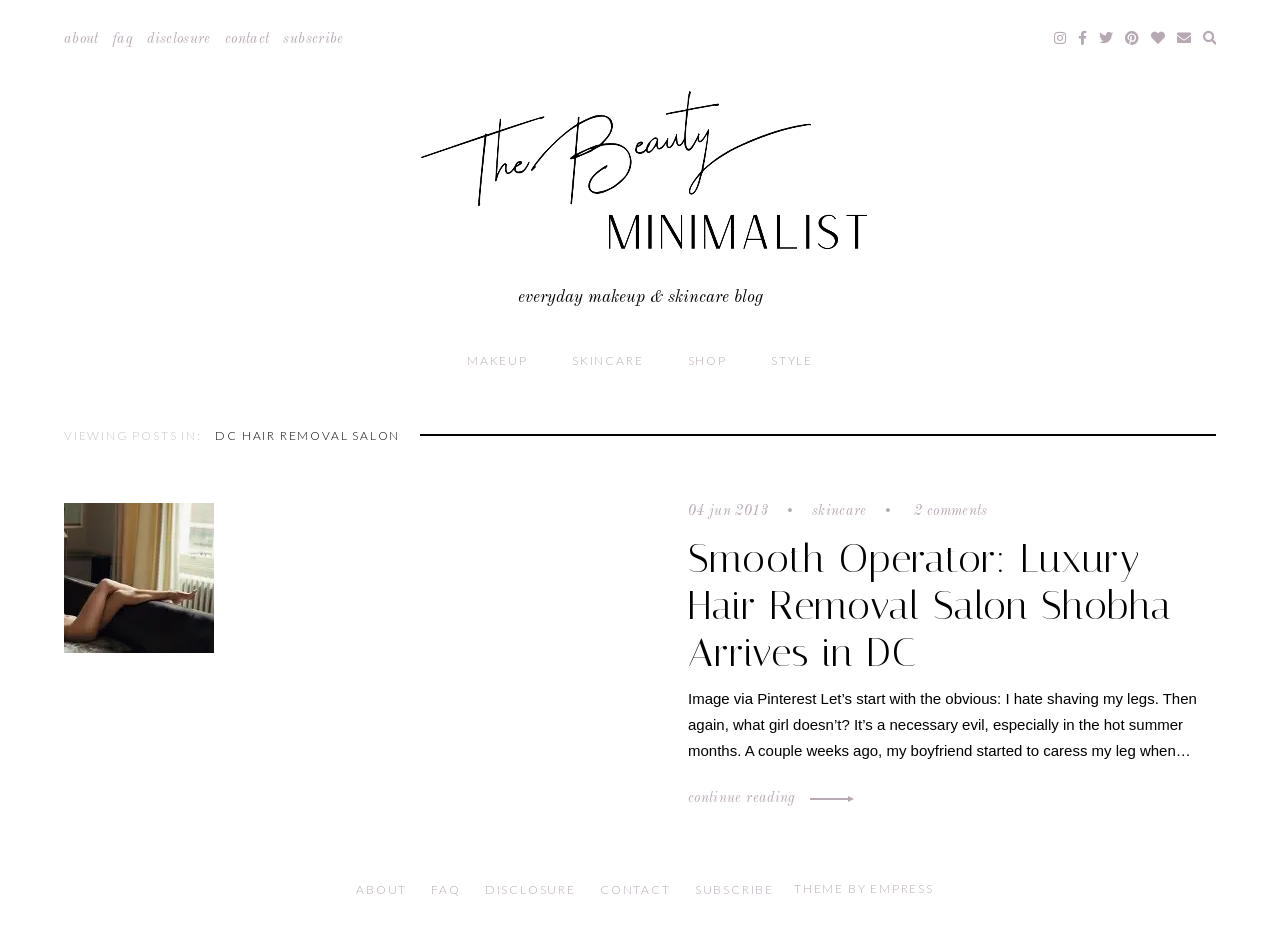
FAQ (123, 39)
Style (792, 360)
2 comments (949, 511)
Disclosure (179, 39)
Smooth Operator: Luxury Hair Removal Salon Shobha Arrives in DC (930, 605)
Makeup (497, 360)
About (81, 39)
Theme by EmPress (864, 888)
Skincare (607, 360)
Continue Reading (768, 798)
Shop (707, 360)
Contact (247, 39)
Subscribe (313, 39)
